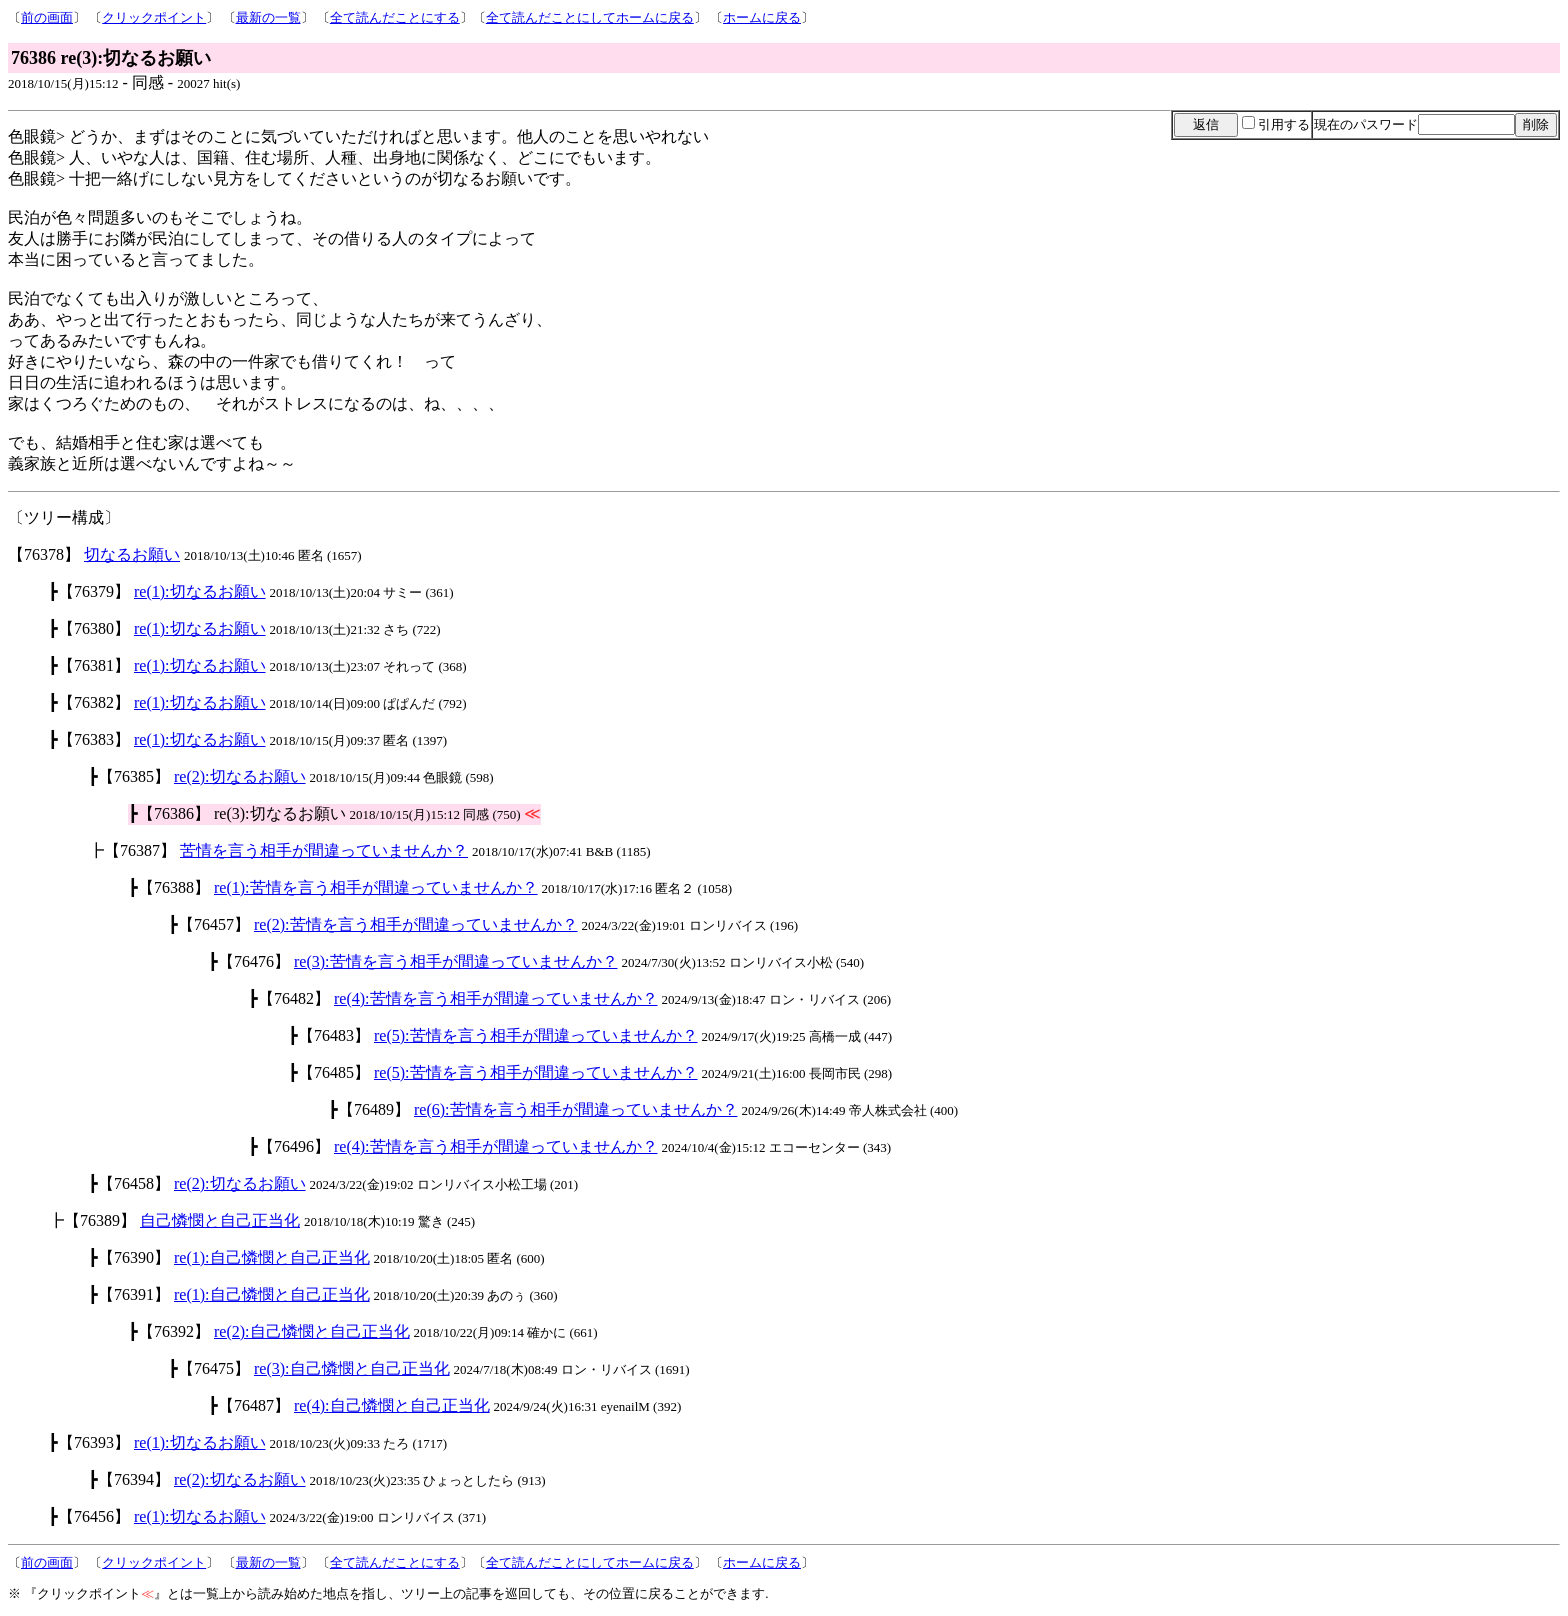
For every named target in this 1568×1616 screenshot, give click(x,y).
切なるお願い (132, 554)
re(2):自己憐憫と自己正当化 (312, 1331)
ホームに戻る (762, 17)
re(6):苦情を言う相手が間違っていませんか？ (576, 1109)
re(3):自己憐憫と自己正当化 (352, 1368)
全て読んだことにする (395, 17)
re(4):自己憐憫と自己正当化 (392, 1405)
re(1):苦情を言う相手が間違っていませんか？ (376, 887)
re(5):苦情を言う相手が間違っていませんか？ (536, 1035)
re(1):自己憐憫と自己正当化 (272, 1257)
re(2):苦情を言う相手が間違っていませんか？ (416, 924)
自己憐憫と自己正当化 (220, 1220)
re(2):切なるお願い (240, 776)
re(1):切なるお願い (200, 591)
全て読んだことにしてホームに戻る (590, 17)
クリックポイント (154, 17)
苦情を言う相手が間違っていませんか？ (324, 850)
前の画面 (47, 17)
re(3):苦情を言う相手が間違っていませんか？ (456, 961)
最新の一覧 (268, 17)
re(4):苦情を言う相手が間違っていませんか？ (496, 998)
